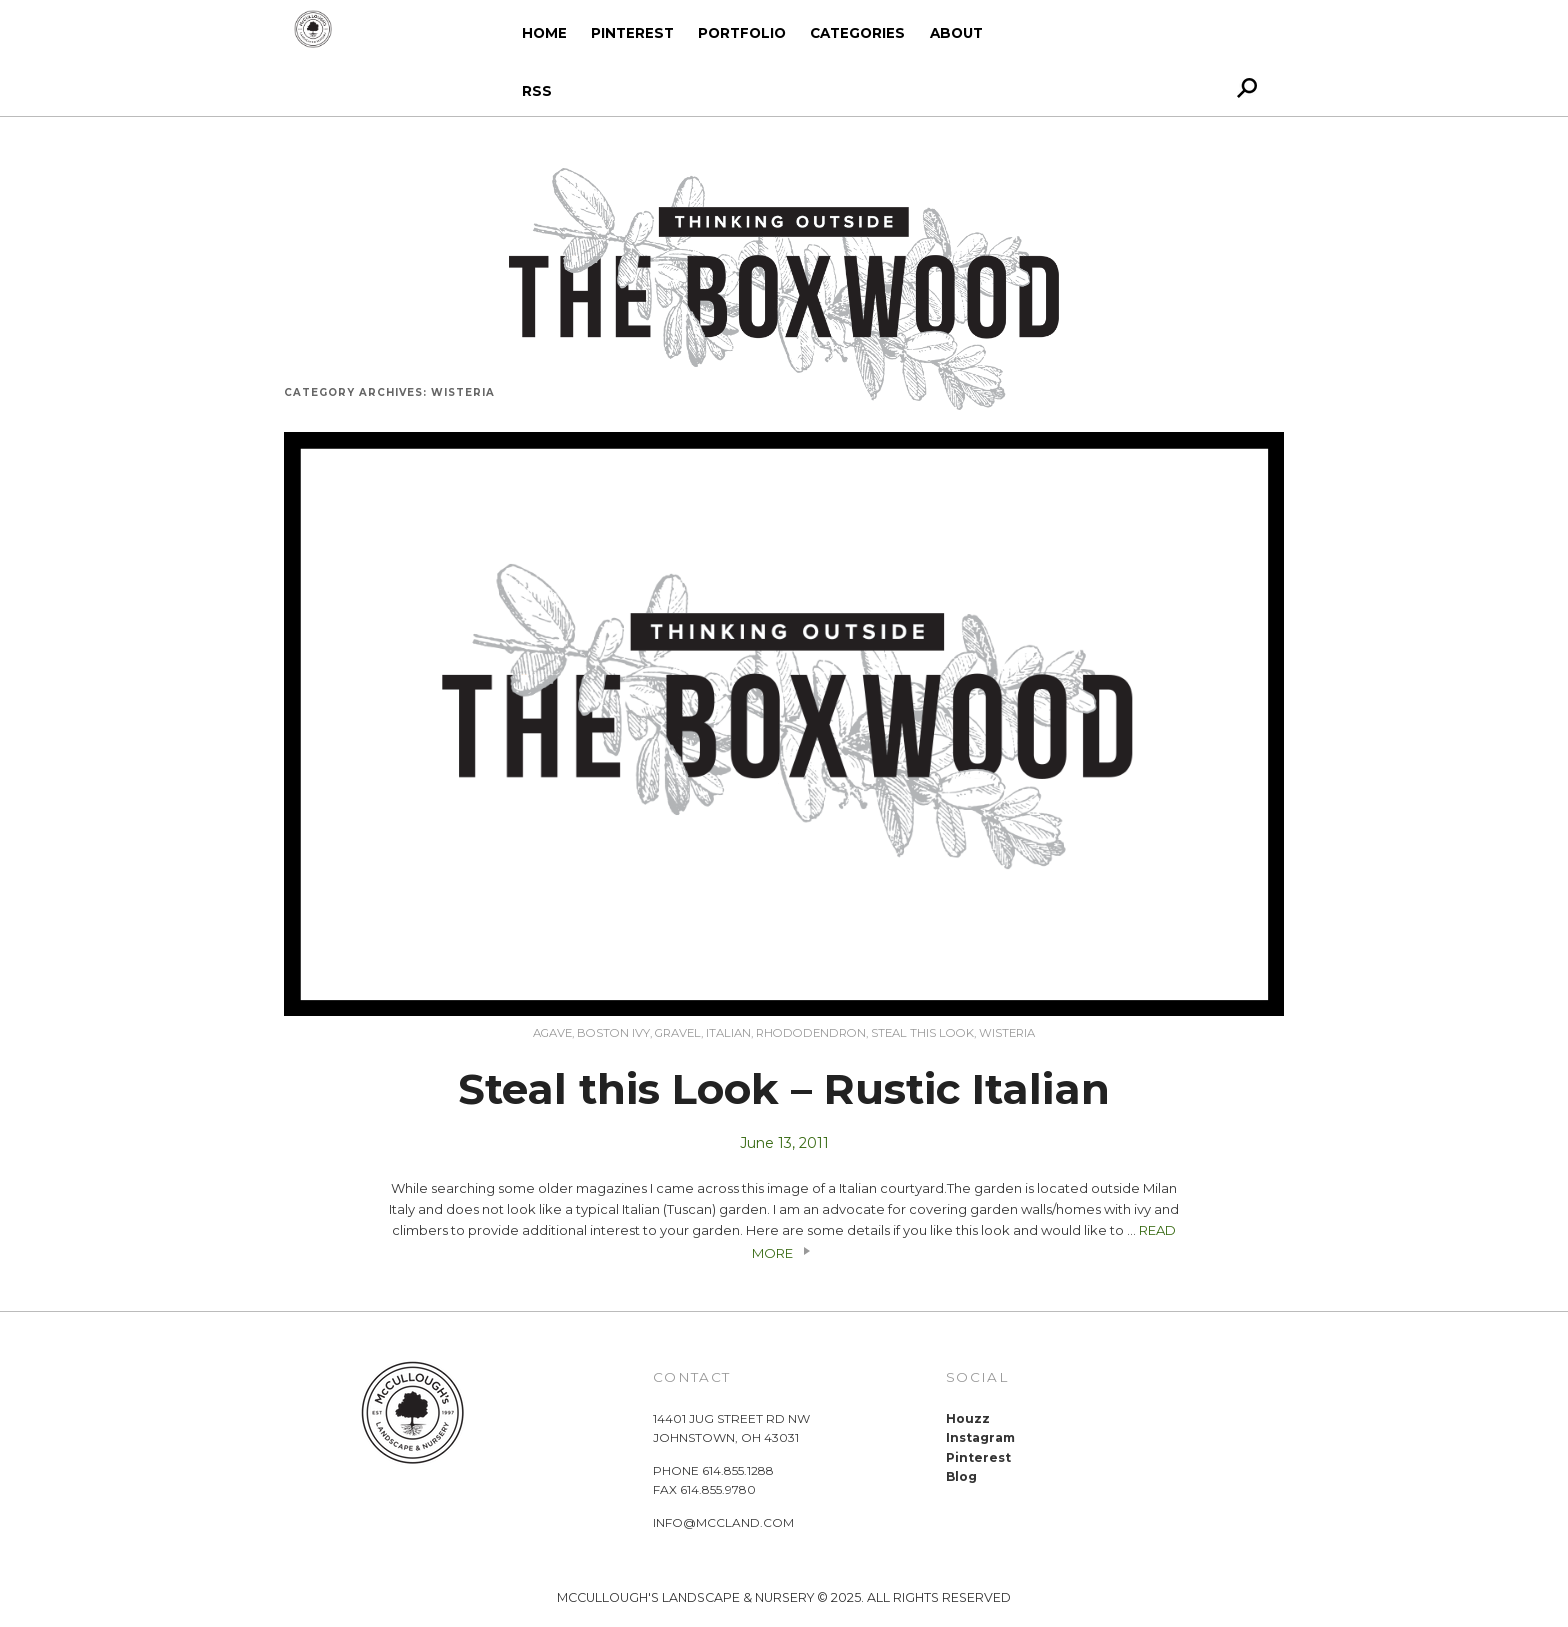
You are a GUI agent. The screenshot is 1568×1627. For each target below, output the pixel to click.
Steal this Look (922, 1033)
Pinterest (632, 33)
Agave (552, 1033)
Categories (857, 33)
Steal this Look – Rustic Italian (784, 1089)
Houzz (968, 1418)
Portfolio (742, 33)
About (956, 33)
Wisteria (1007, 1033)
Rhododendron (811, 1033)
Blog (961, 1476)
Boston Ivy (613, 1033)
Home (544, 33)
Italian (728, 1033)
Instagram (980, 1437)
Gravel (678, 1033)
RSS (537, 91)
